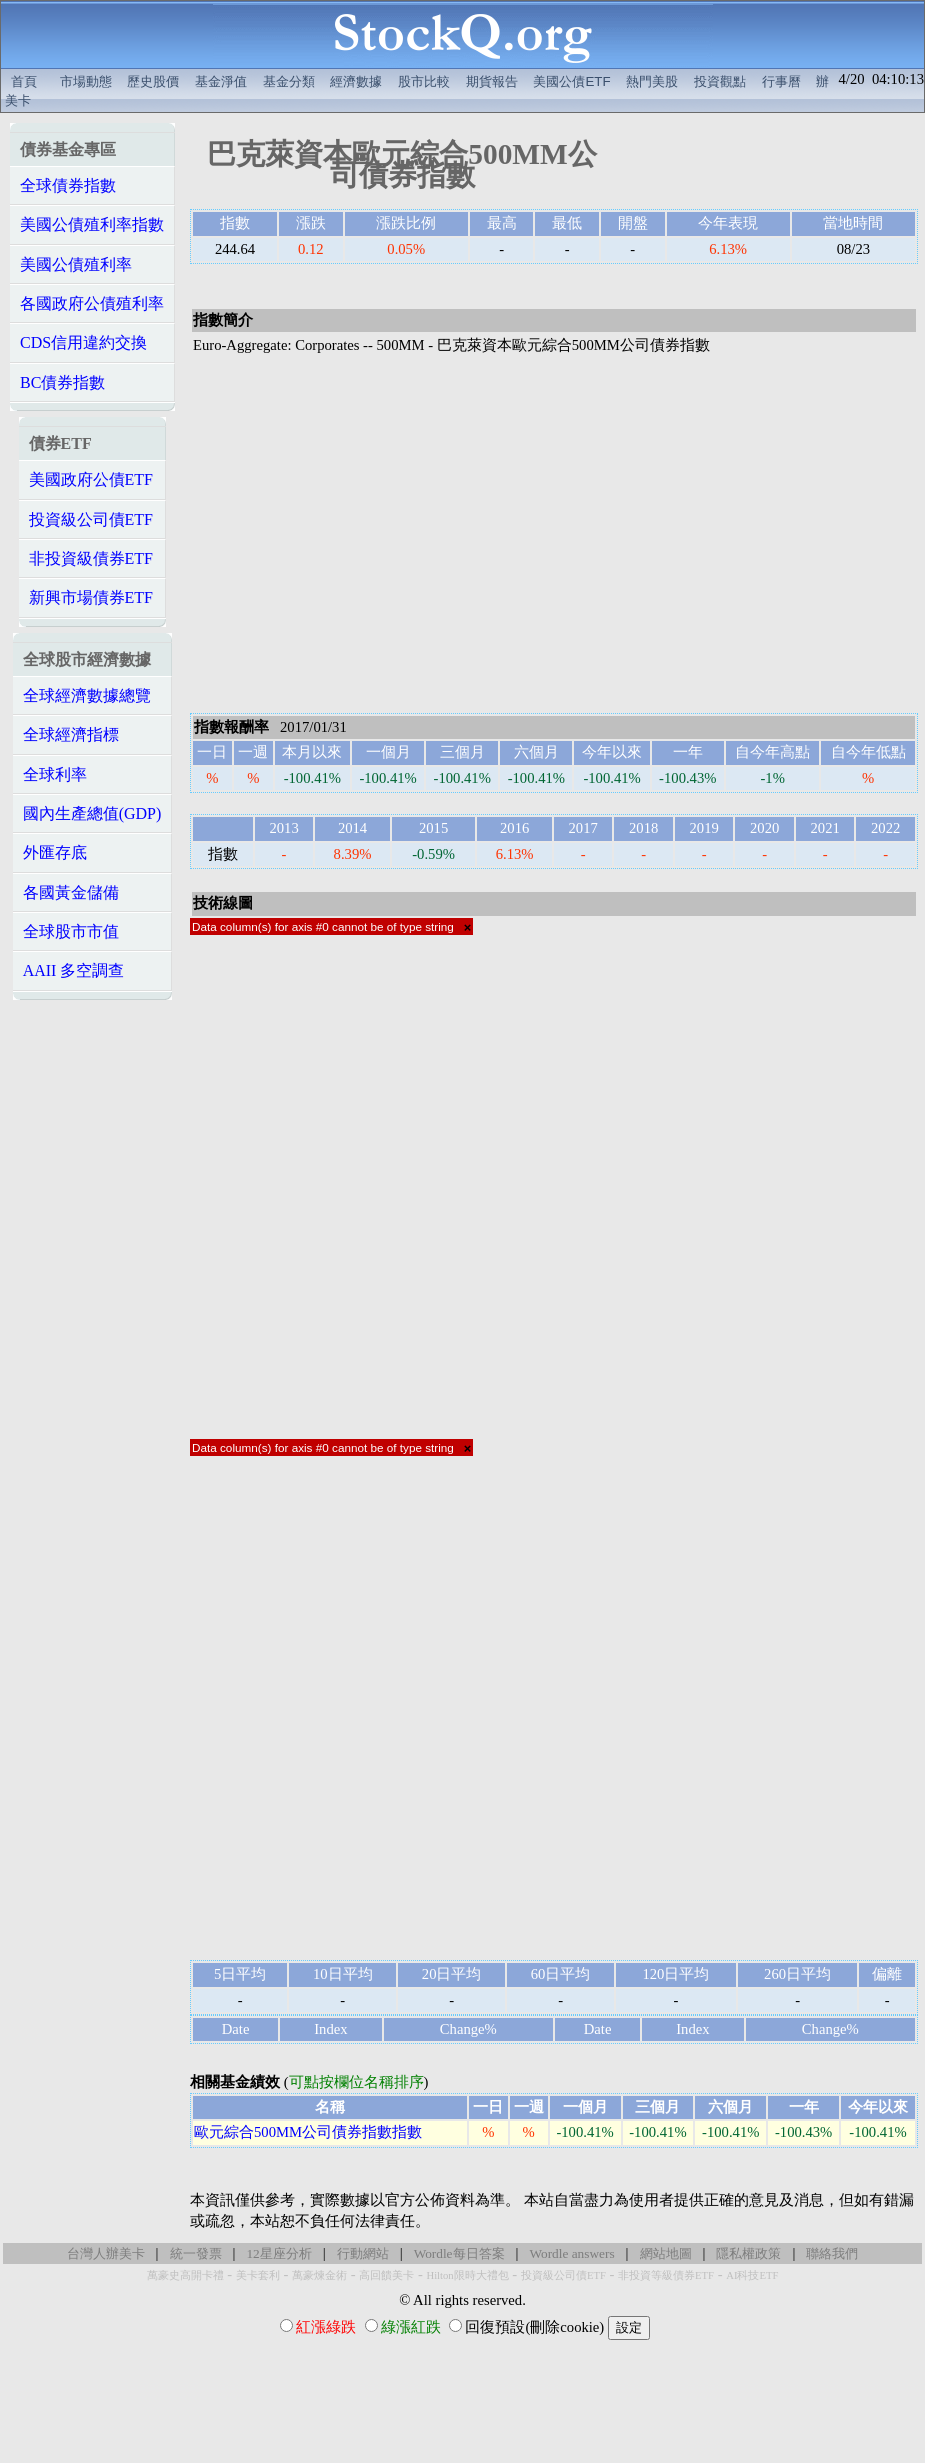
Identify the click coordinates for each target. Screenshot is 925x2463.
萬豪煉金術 (319, 2275)
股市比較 (424, 81)
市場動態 (86, 81)
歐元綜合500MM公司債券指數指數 (308, 2132)
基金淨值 (221, 81)
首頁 (24, 81)
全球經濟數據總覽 (87, 695)
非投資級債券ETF (91, 558)
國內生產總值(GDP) (92, 813)
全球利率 (55, 774)
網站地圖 (666, 2253)
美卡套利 (258, 2275)
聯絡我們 (832, 2253)
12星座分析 (278, 2253)
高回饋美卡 (386, 2275)
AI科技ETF (752, 2275)
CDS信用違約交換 (83, 342)
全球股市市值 (71, 931)
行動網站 (363, 2253)
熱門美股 (652, 81)
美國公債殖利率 (76, 264)
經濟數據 (356, 81)
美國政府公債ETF (91, 479)
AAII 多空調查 (74, 970)
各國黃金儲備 (71, 892)
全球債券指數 (68, 185)
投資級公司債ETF (91, 519)
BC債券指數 (62, 382)
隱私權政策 (748, 2253)
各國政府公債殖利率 (92, 303)
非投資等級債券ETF (666, 2275)
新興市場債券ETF (91, 597)
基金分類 (289, 81)
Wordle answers (571, 2253)
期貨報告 (492, 81)
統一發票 (196, 2253)
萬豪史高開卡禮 (185, 2275)
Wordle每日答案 (459, 2253)
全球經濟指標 (71, 734)
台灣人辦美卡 (106, 2253)
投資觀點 (720, 81)
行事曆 (781, 81)
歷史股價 (153, 81)
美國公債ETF (571, 81)
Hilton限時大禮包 (467, 2275)
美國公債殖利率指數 (92, 224)
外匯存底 (55, 852)
